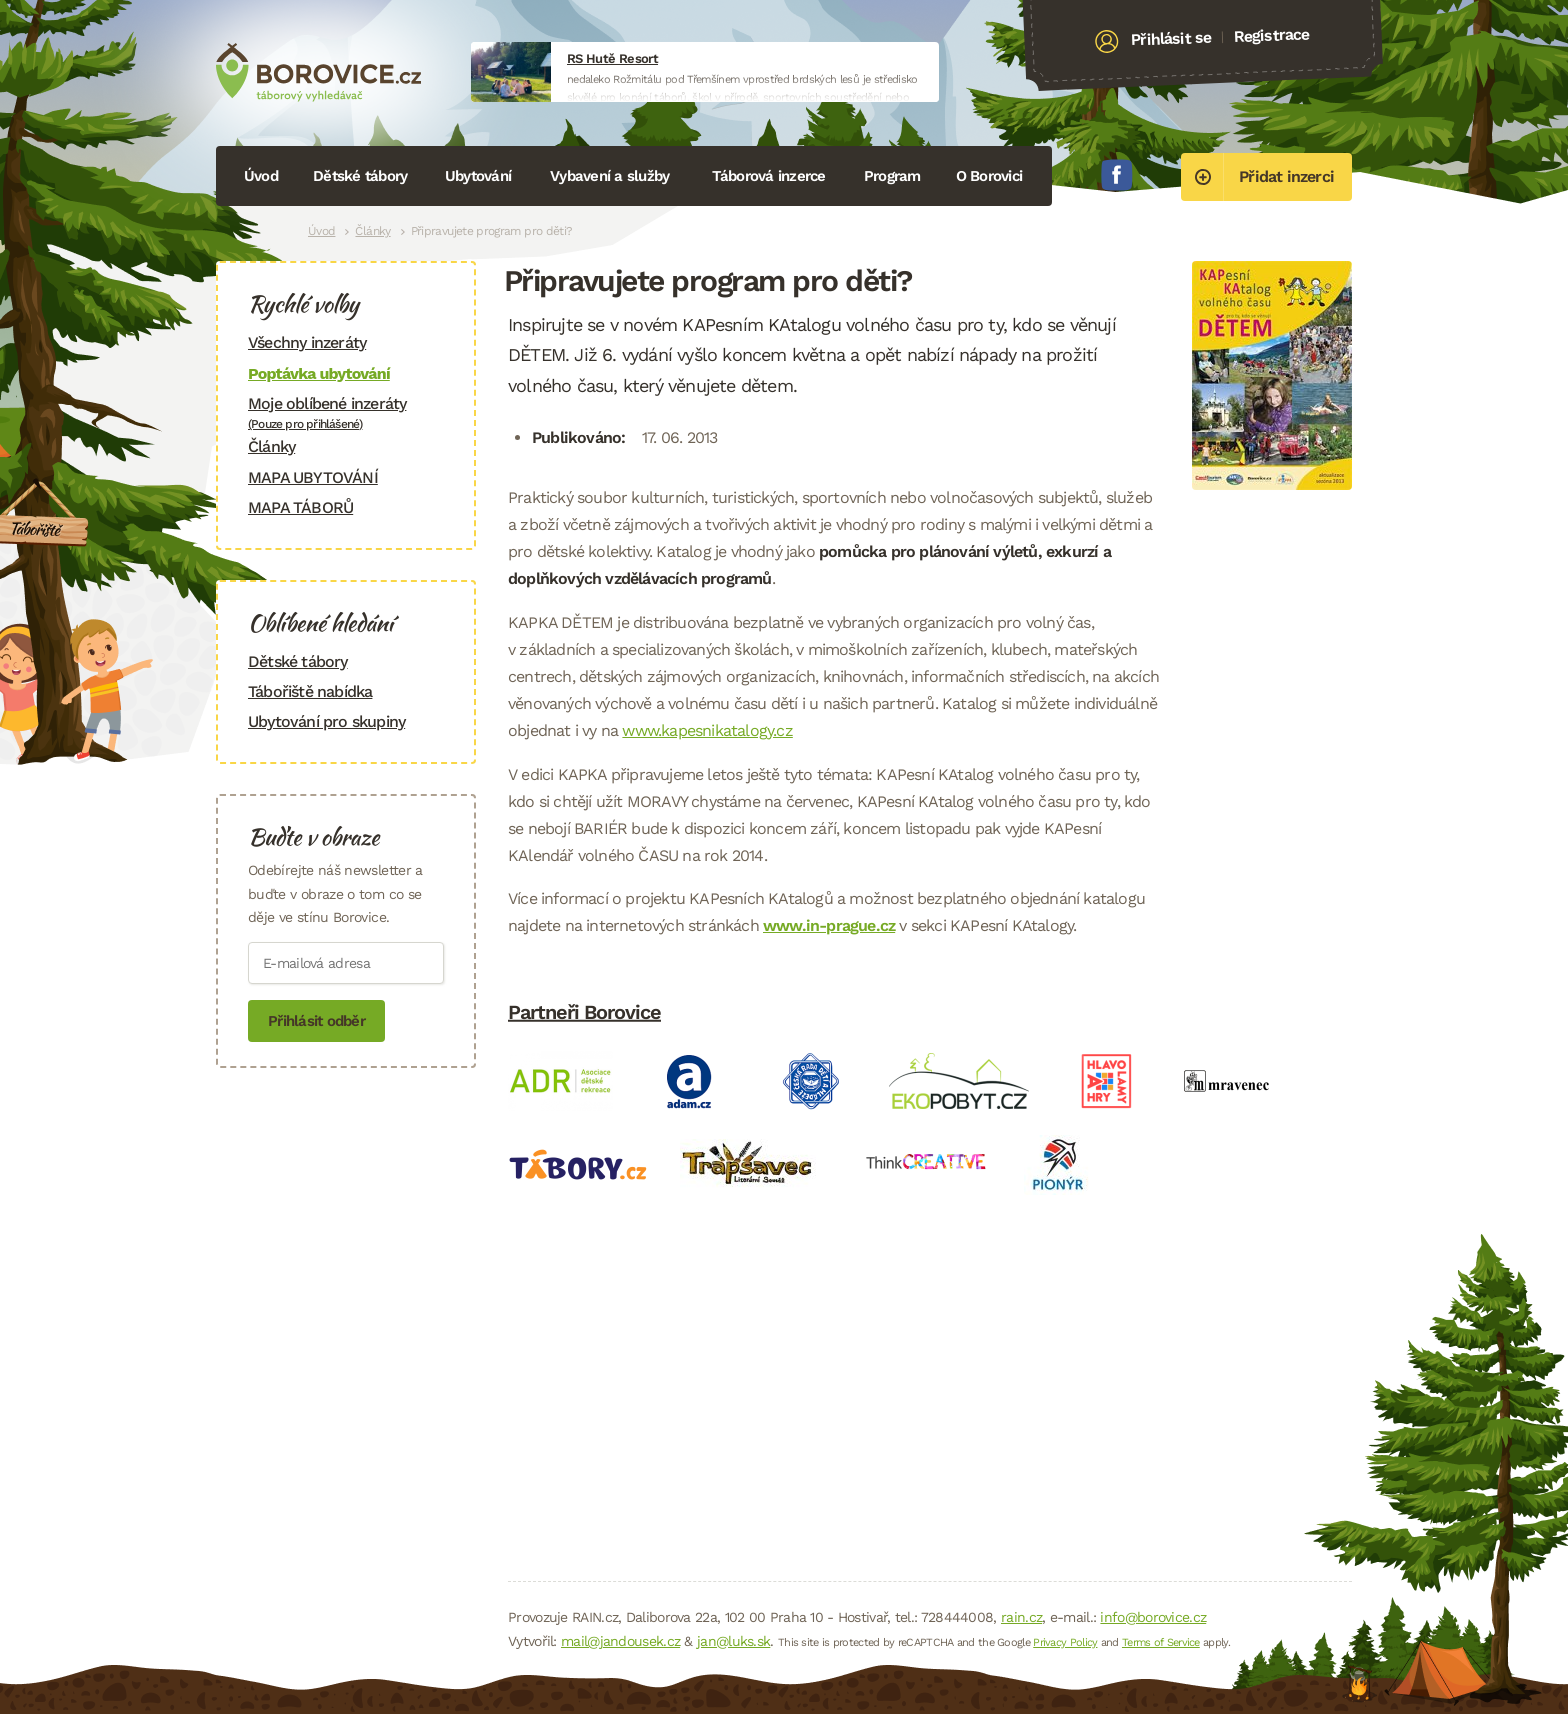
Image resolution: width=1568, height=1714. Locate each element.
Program (892, 176)
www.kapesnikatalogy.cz (707, 730)
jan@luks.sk (733, 1641)
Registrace (1271, 35)
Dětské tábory (360, 176)
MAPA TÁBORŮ (300, 507)
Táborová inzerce (769, 176)
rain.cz (1021, 1617)
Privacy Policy (1065, 1642)
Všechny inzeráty (307, 342)
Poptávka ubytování (319, 373)
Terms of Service (1161, 1642)
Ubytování (478, 176)
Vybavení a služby (609, 176)
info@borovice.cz (1153, 1617)
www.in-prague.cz (829, 925)
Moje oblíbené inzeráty (346, 412)
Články (372, 231)
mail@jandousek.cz (620, 1641)
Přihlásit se (1171, 39)
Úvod (261, 176)
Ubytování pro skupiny (326, 721)
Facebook (1117, 175)
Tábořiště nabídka (310, 691)
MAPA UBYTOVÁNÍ (313, 477)
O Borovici (989, 176)
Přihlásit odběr (316, 1021)
